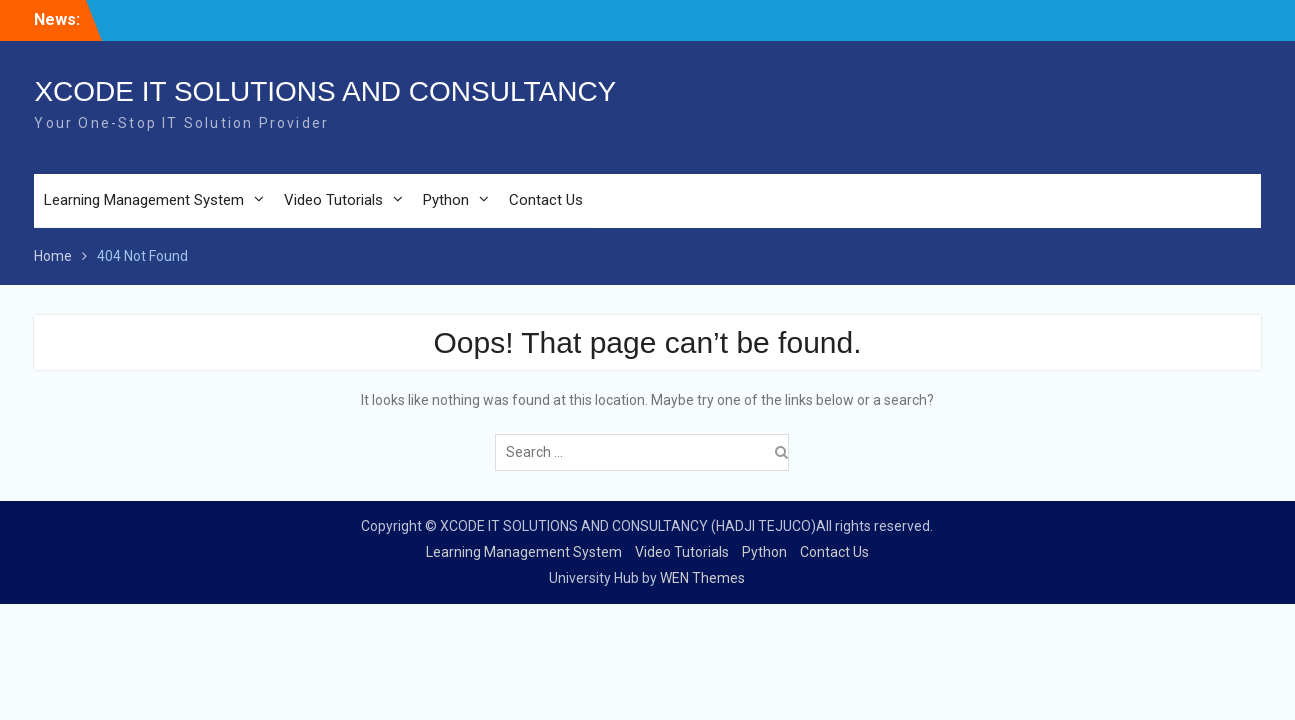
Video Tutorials (333, 200)
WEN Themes (702, 578)
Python (446, 200)
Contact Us (546, 200)
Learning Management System (144, 200)
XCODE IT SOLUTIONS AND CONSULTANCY (325, 91)
